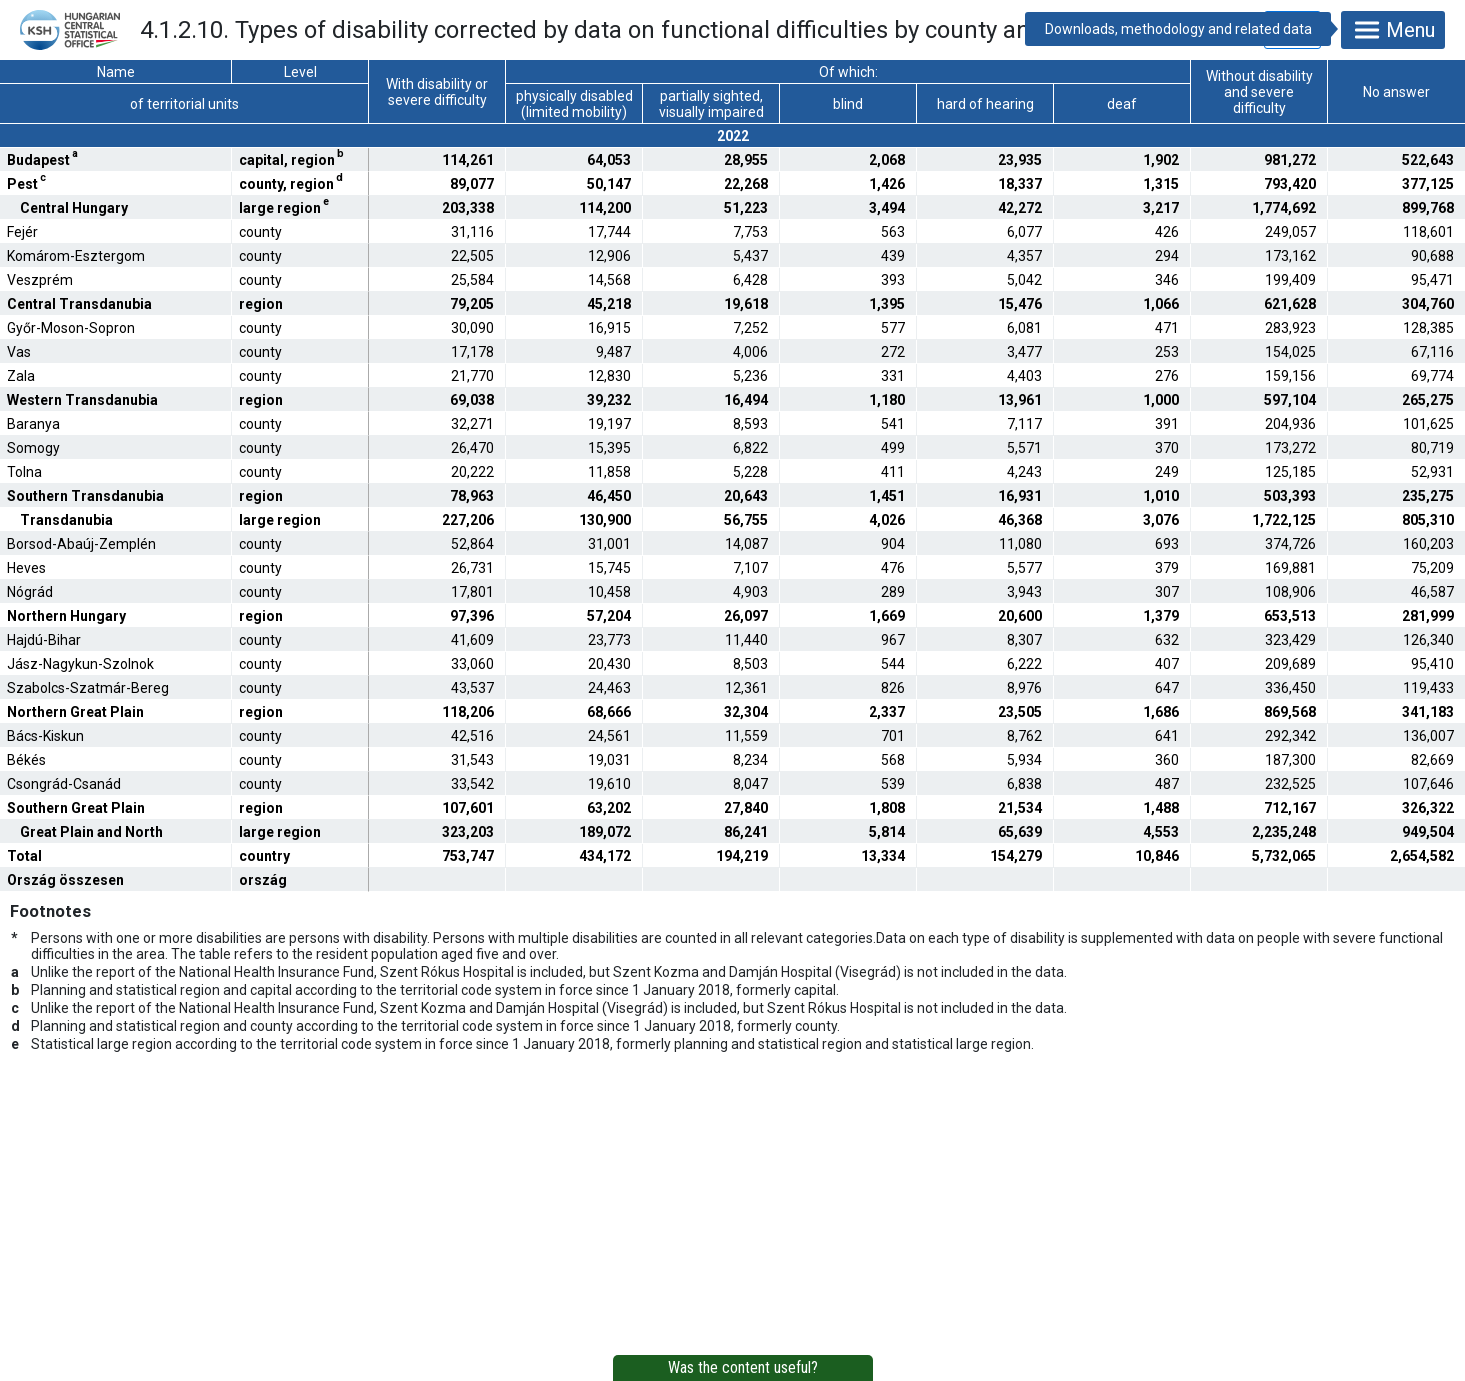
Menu (1393, 30)
